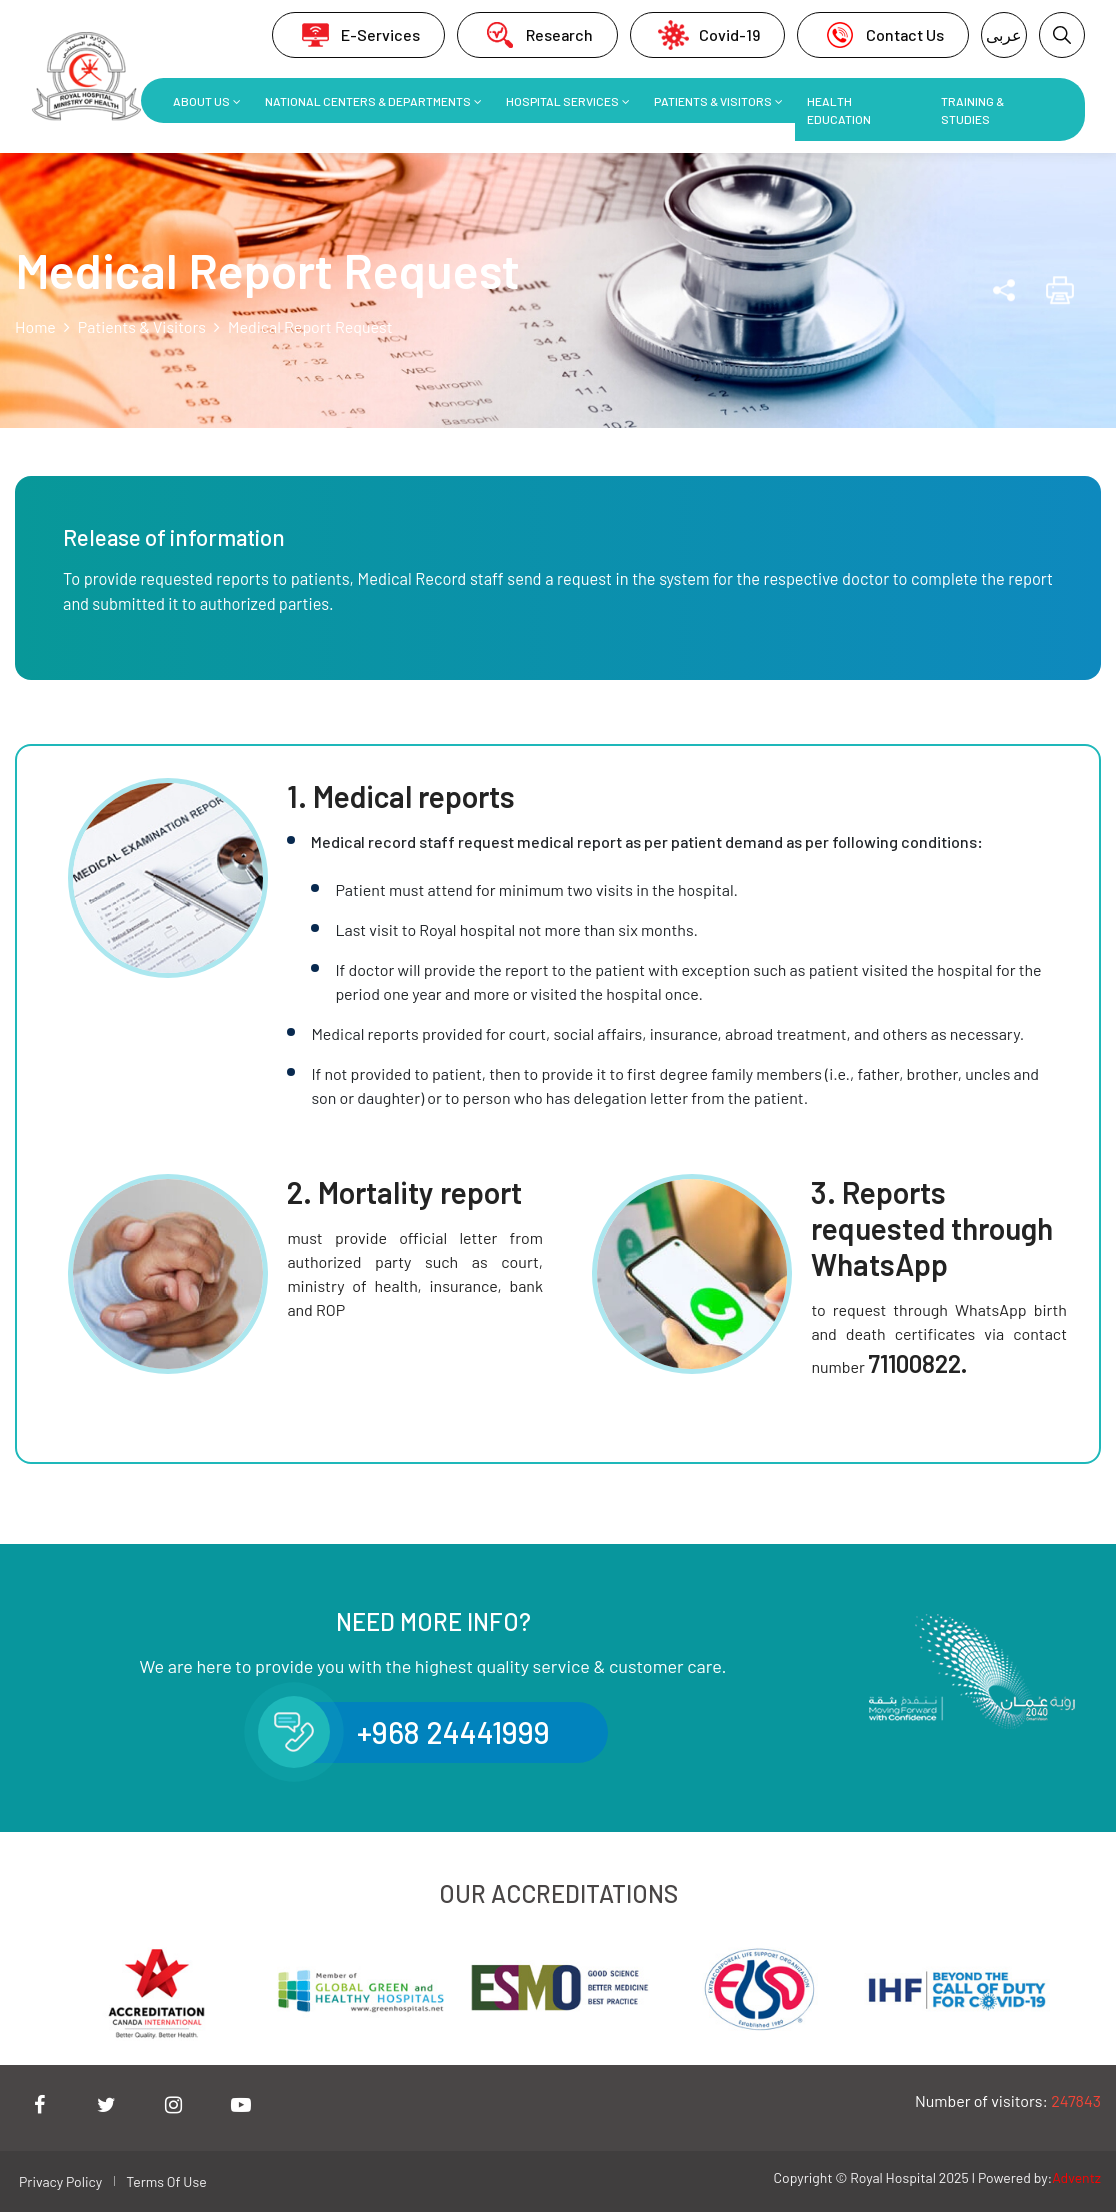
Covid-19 (707, 35)
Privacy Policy (60, 2181)
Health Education (839, 110)
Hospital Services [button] (562, 101)
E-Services (358, 35)
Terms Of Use (166, 2181)
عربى (1004, 34)
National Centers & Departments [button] (368, 101)
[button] (1062, 35)
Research (537, 35)
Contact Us (883, 35)
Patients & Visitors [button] (713, 101)
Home (35, 326)
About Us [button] (201, 101)
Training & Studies (972, 110)
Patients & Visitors (142, 326)
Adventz (1076, 2177)
